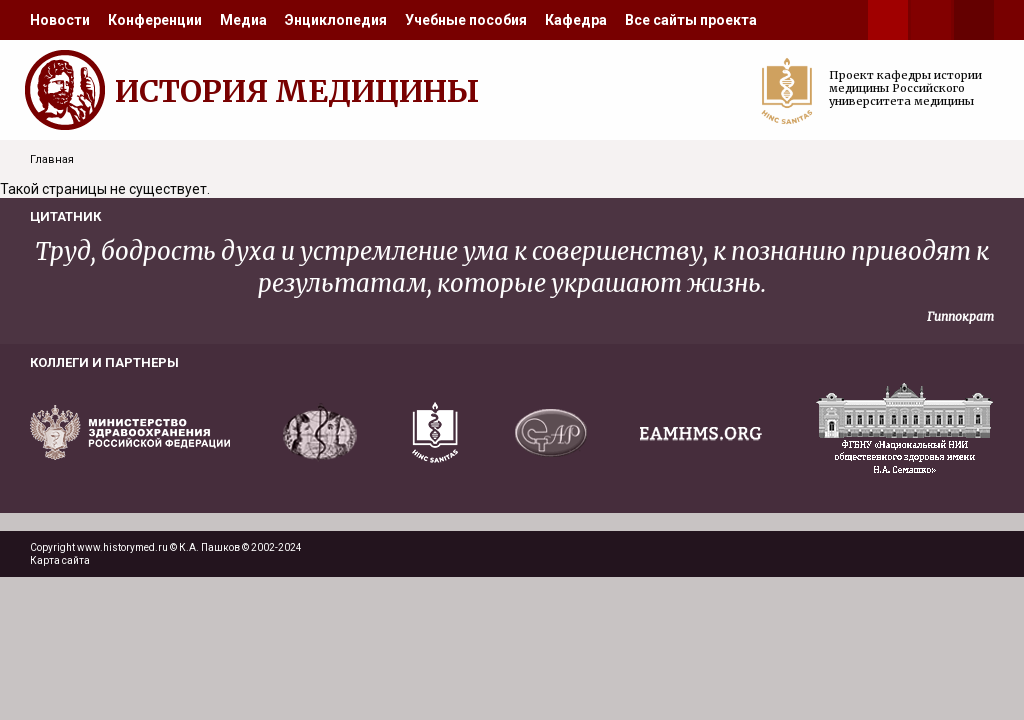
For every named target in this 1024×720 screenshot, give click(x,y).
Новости (60, 20)
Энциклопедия (336, 20)
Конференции (155, 20)
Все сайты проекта (691, 20)
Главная (52, 159)
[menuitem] (60, 20)
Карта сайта (60, 560)
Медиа (243, 20)
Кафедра (576, 20)
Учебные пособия (466, 20)
